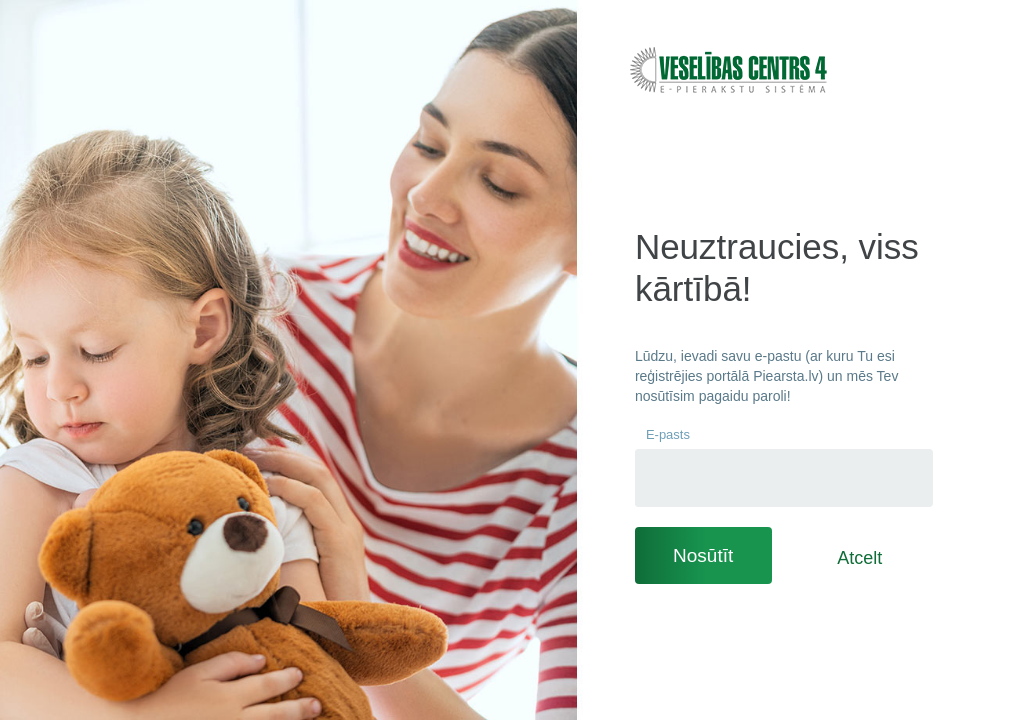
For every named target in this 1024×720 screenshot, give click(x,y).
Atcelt (859, 558)
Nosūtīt (703, 555)
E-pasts (668, 434)
